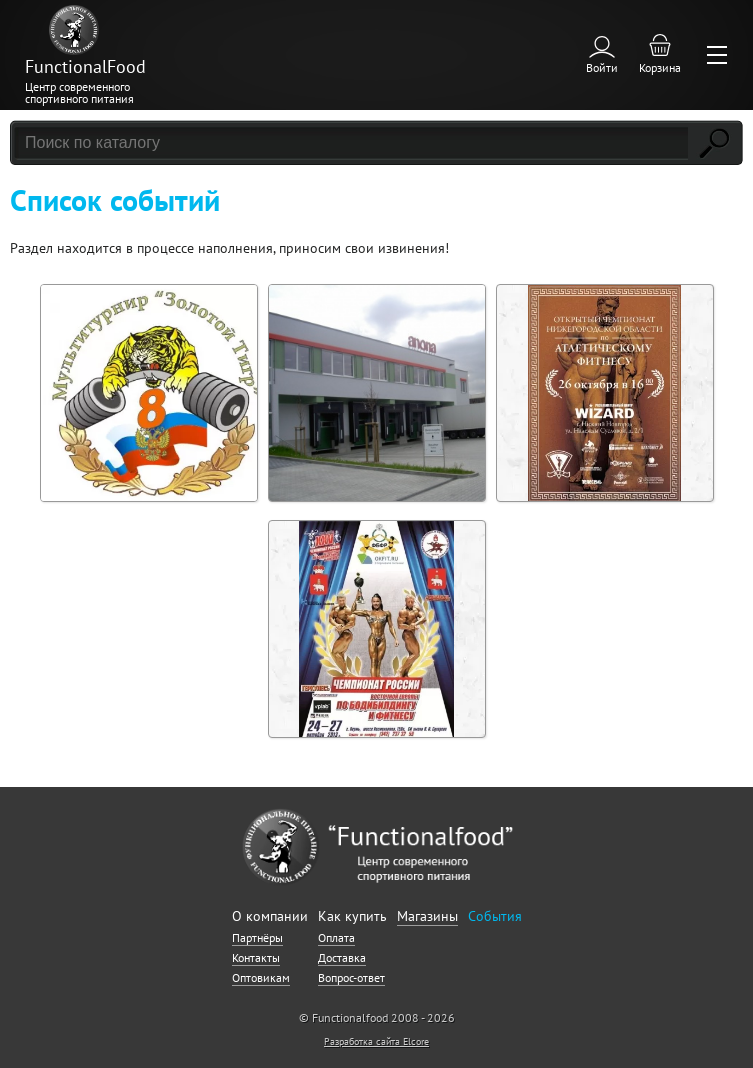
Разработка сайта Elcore (376, 1041)
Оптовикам (261, 977)
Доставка (342, 957)
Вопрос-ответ (351, 977)
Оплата (336, 937)
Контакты (256, 957)
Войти (602, 67)
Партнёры (257, 937)
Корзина (660, 67)
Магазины (427, 916)
